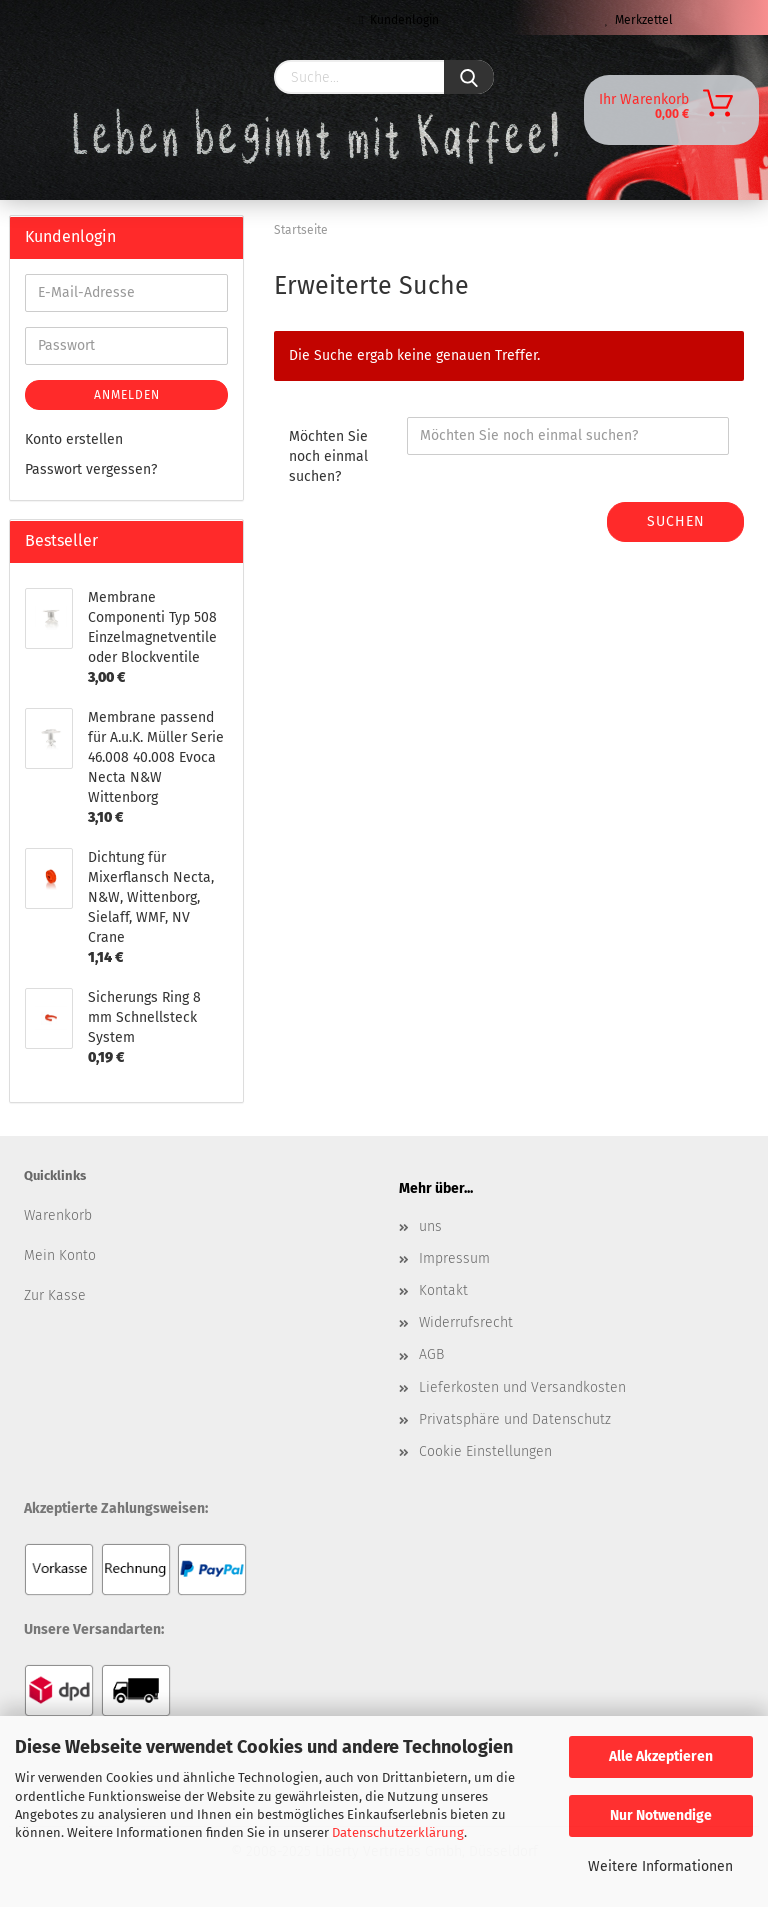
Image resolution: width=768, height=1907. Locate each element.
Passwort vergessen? (91, 469)
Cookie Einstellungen (485, 1451)
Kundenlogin (398, 20)
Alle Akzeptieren (661, 1756)
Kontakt (443, 1290)
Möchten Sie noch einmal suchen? (328, 456)
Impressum (454, 1258)
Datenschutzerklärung (398, 1832)
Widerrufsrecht (466, 1322)
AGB (431, 1354)
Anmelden (127, 395)
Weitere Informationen (660, 1866)
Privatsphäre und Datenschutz (515, 1419)
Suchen (676, 521)
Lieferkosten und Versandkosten (522, 1387)
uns (430, 1226)
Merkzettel (639, 20)
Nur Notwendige (661, 1815)
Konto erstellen (74, 439)
